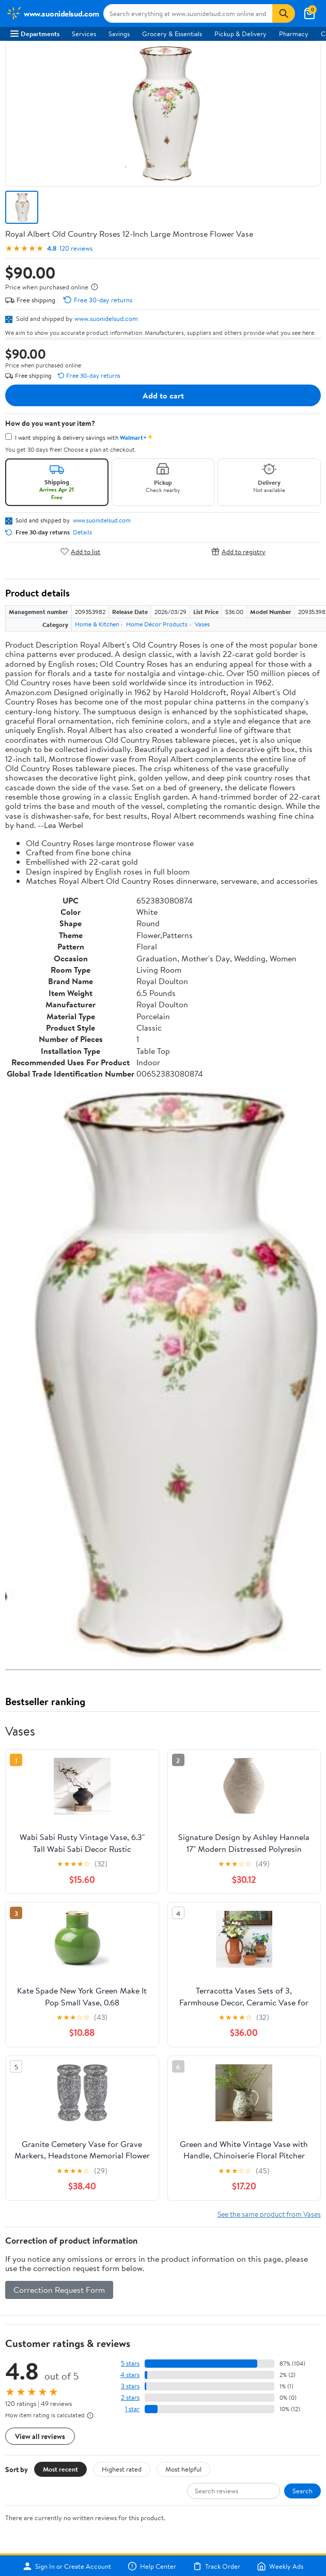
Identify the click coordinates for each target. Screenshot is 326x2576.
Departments (34, 33)
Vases (202, 624)
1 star (132, 2409)
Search (302, 2490)
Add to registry (238, 551)
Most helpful (183, 2469)
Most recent (60, 2469)
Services (84, 33)
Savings (119, 33)
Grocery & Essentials (172, 33)
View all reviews (40, 2436)
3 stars (130, 2386)
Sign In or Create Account (67, 2566)
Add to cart (163, 395)
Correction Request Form (59, 2289)
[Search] (283, 13)
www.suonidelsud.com (106, 318)
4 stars (129, 2375)
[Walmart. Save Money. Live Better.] (52, 13)
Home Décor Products (157, 624)
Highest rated (122, 2469)
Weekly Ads (280, 2566)
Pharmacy (293, 33)
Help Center (152, 2566)
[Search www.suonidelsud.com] (188, 13)
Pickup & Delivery (240, 33)
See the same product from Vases (269, 2214)
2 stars (130, 2397)
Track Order (216, 2566)
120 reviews (75, 248)
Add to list (80, 551)
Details (82, 532)
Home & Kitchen (97, 624)
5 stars (130, 2363)
